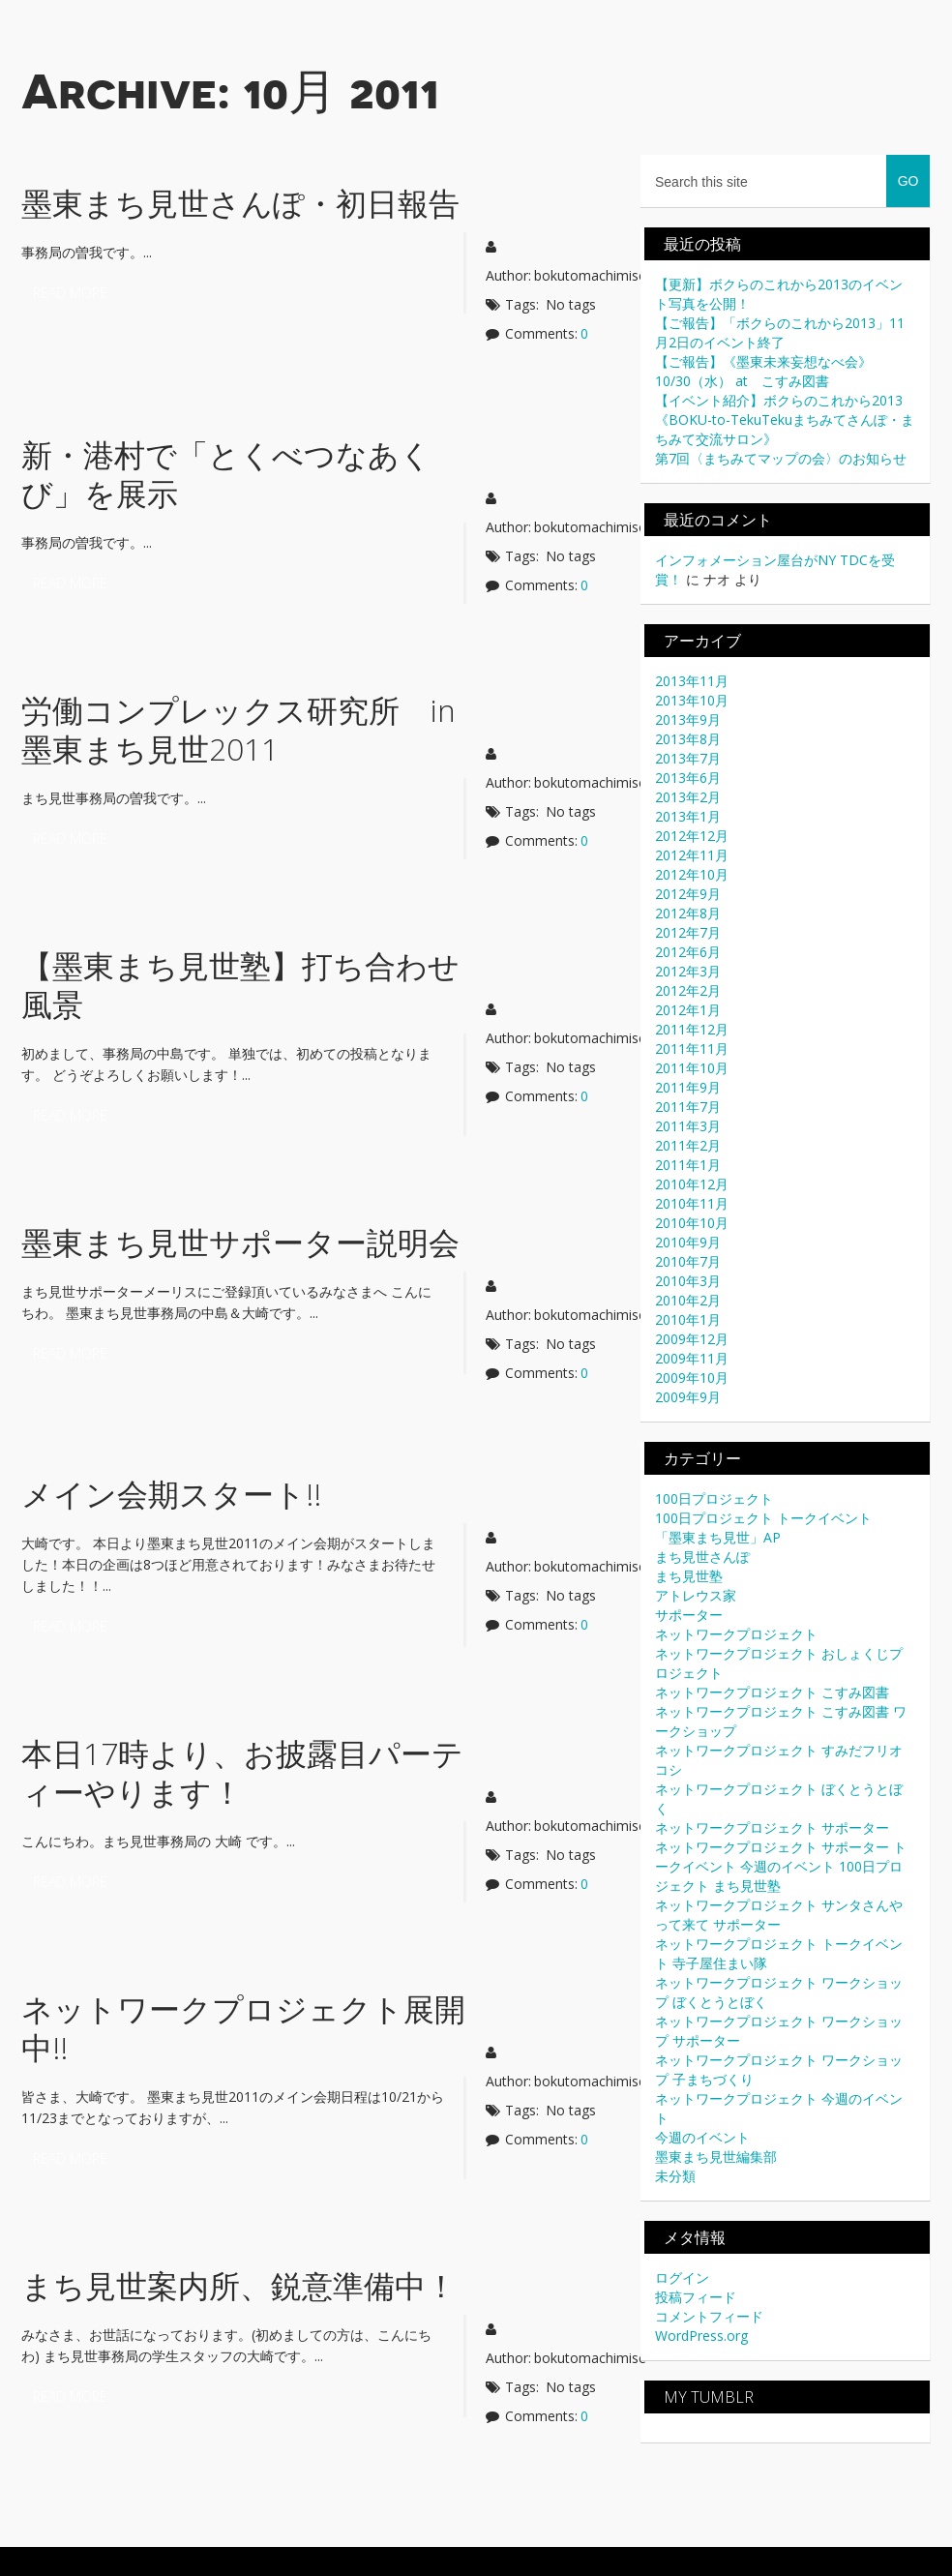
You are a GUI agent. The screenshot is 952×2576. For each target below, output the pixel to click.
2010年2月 (688, 1300)
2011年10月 (692, 1068)
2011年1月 (688, 1164)
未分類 (675, 2176)
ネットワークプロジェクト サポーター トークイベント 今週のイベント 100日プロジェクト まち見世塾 (781, 1866)
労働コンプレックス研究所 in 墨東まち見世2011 (254, 729)
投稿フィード (695, 2297)
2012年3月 (688, 971)
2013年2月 (688, 797)
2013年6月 (688, 777)
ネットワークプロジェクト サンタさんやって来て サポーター (779, 1914)
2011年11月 (692, 1048)
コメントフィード (709, 2316)
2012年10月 (692, 874)
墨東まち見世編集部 (716, 2156)
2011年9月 (688, 1087)
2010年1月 (688, 1319)
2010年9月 (688, 1242)
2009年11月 (692, 1358)
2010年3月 (688, 1281)
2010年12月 (692, 1184)
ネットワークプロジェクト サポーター (772, 1827)
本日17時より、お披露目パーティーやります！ (242, 1772)
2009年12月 (692, 1339)
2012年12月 (692, 835)
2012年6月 (688, 952)
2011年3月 (688, 1126)
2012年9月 (688, 893)
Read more (70, 293)
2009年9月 (688, 1397)
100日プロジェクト (714, 1498)
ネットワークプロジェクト (736, 1634)
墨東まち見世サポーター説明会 (240, 1242)
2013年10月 (692, 700)
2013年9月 (688, 719)
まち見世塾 (689, 1576)
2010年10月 (692, 1222)
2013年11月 (692, 681)
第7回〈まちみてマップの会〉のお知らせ (781, 458)
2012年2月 (688, 990)
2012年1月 (688, 1010)
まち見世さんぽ (702, 1556)
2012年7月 (688, 932)
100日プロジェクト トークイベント (763, 1518)
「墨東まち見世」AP (718, 1537)
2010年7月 (688, 1261)
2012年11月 (692, 855)
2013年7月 (688, 758)
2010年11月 (692, 1203)
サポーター (689, 1614)
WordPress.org (701, 2335)
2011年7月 (688, 1106)
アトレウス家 (695, 1595)
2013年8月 (688, 739)
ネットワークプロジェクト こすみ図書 (772, 1692)
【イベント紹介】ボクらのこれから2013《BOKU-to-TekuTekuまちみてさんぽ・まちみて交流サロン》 (784, 419)
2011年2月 (688, 1145)
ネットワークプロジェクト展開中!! (243, 2028)
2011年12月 (692, 1029)
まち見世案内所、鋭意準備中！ (239, 2285)
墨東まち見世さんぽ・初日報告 (240, 203)
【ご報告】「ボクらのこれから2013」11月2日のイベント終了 (780, 332)
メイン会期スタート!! (171, 1493)
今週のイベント (702, 2137)
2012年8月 (688, 913)
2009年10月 (692, 1377)
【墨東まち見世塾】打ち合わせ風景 (240, 984)
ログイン (682, 2277)
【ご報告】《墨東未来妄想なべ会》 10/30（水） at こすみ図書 (770, 371)
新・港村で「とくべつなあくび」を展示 (226, 474)
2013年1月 (688, 816)
